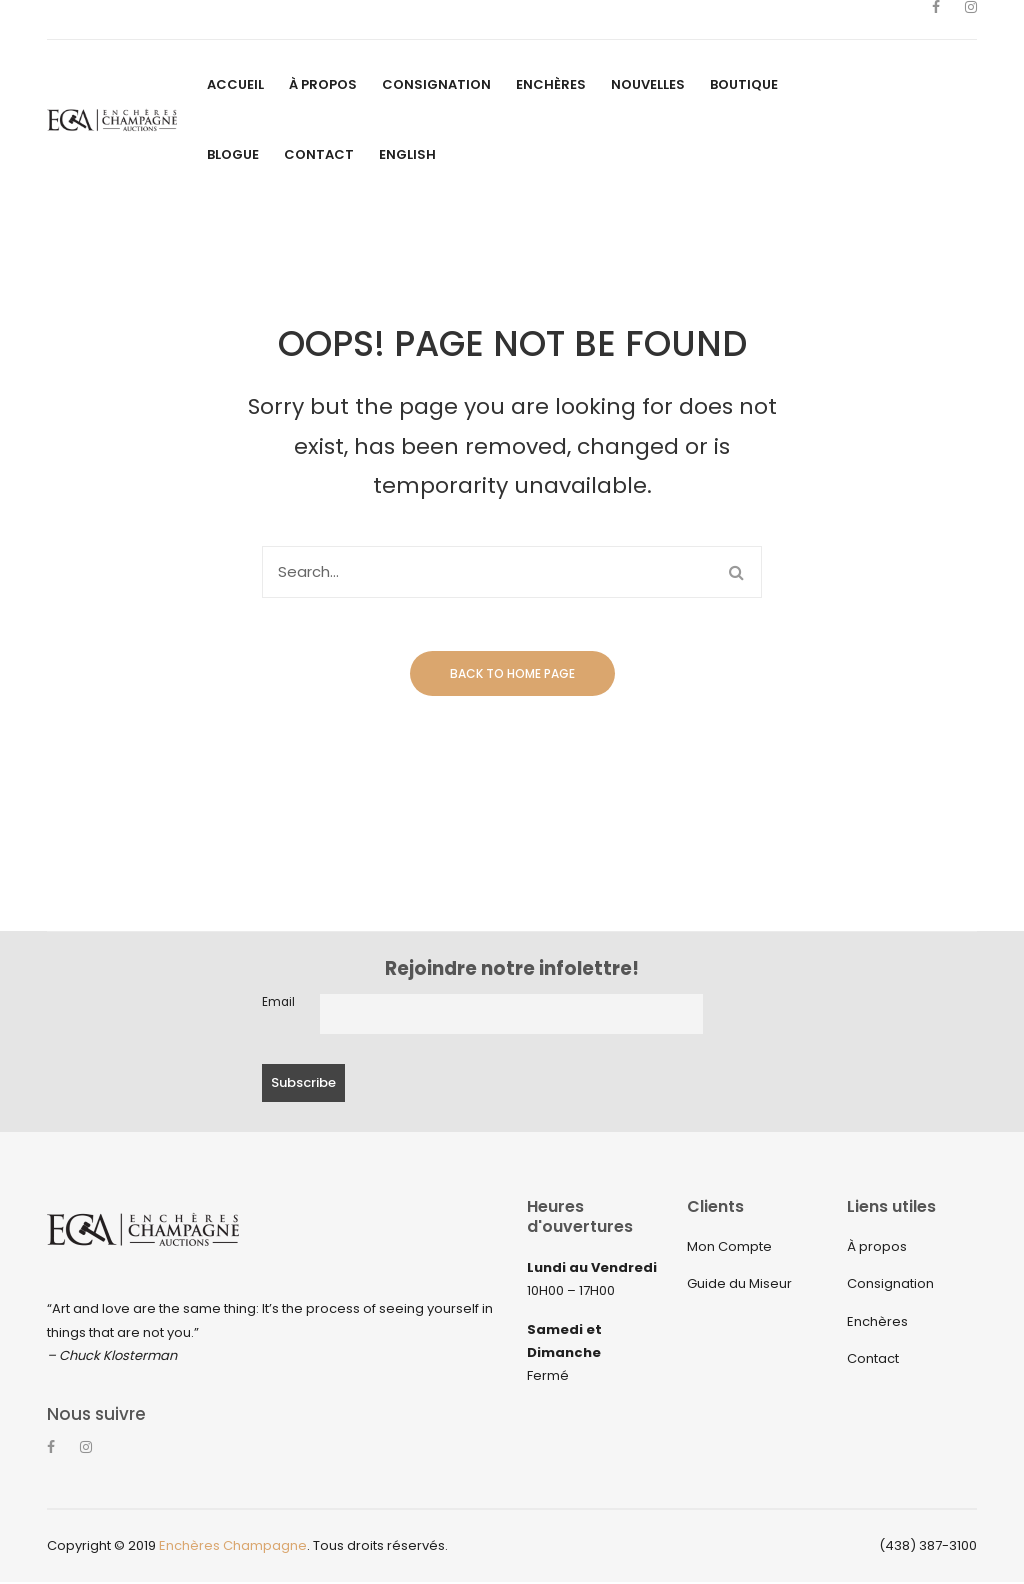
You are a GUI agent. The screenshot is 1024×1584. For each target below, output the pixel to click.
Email (278, 1002)
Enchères (877, 1321)
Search (736, 572)
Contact (873, 1358)
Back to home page (512, 673)
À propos (877, 1246)
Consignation (890, 1283)
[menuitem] (235, 85)
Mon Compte (729, 1246)
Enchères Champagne (233, 1546)
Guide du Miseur (739, 1283)
